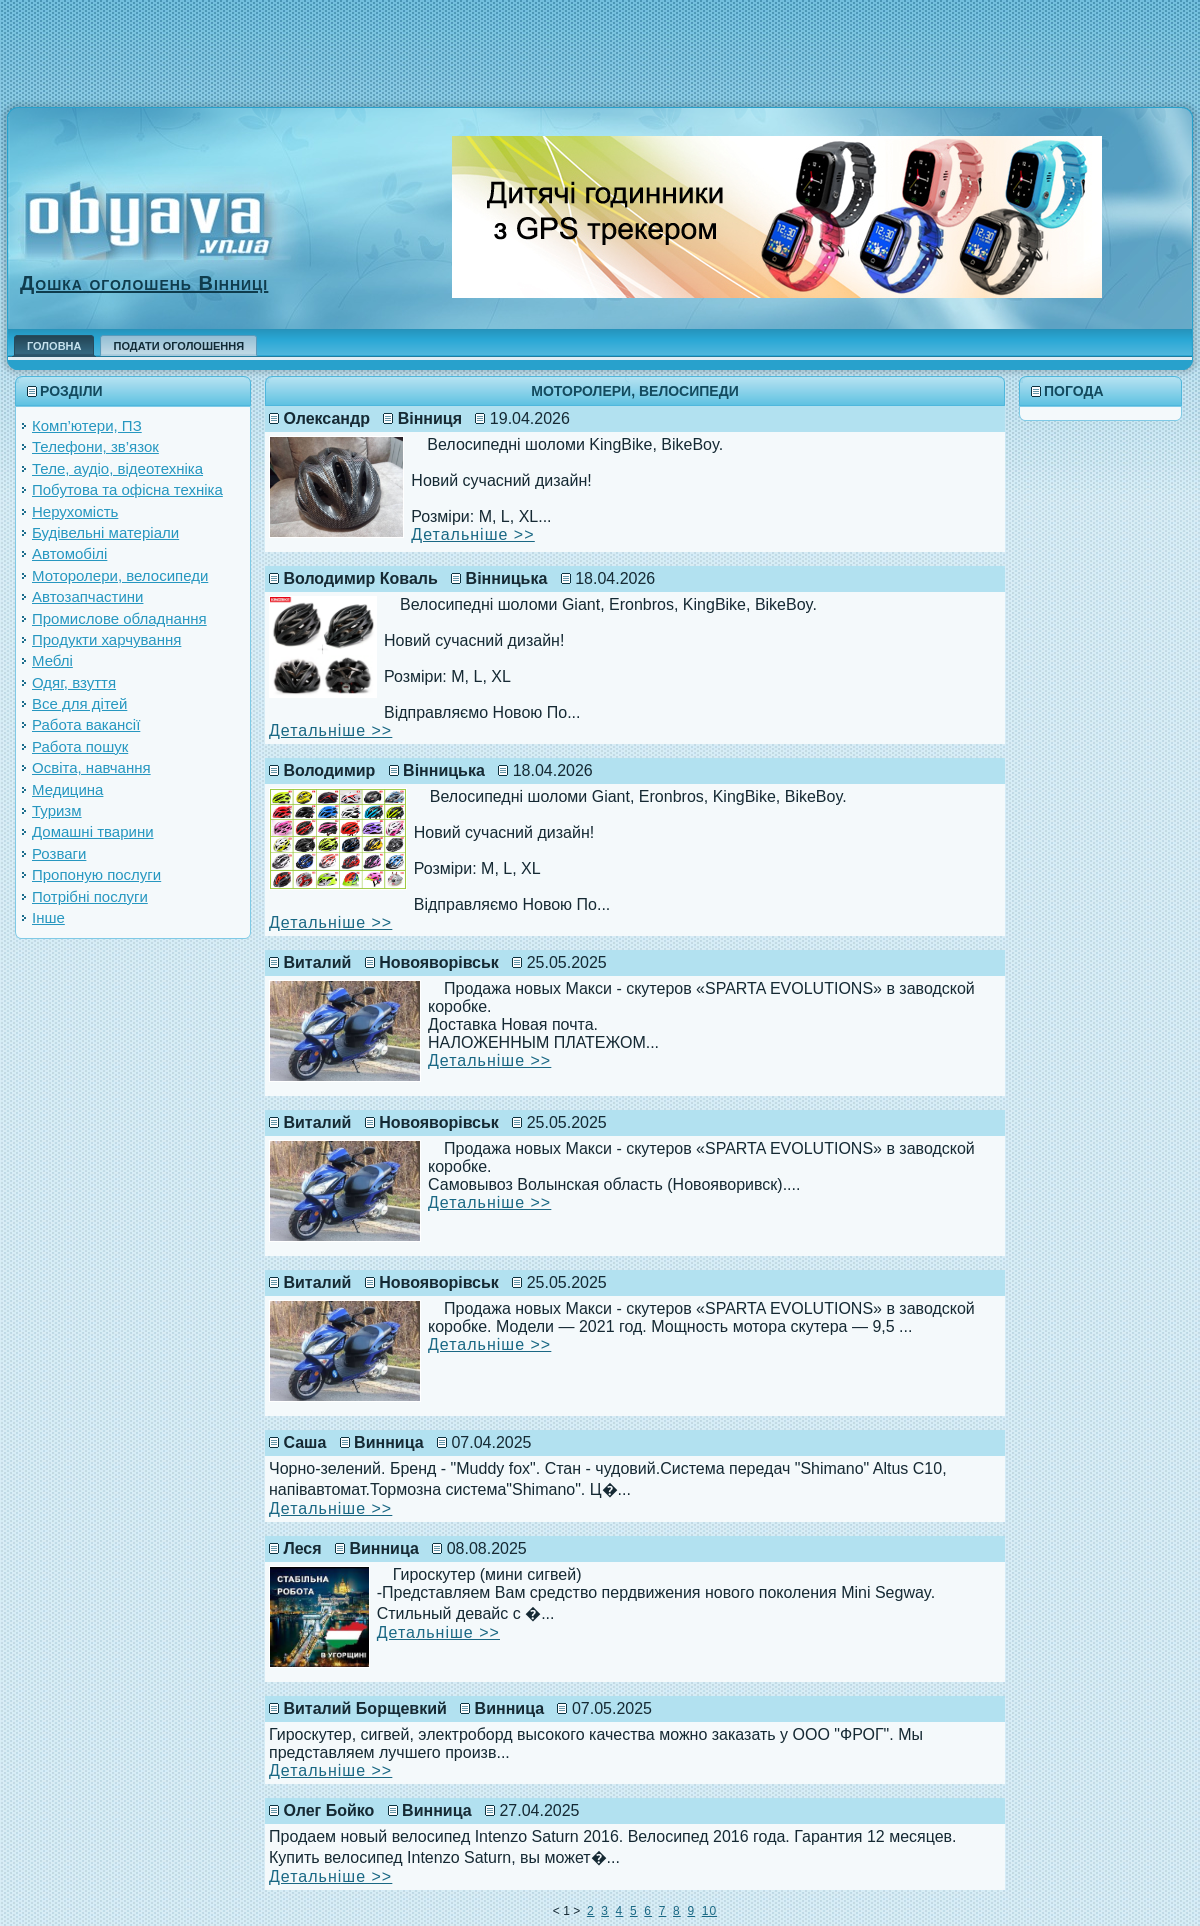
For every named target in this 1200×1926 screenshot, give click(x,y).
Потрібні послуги (90, 896)
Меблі (52, 660)
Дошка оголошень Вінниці (144, 283)
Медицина (67, 789)
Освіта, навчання (91, 767)
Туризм (57, 810)
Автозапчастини (87, 596)
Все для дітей (79, 703)
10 (709, 1911)
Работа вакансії (86, 724)
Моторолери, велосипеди (120, 575)
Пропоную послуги (96, 874)
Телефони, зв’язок (95, 446)
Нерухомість (75, 511)
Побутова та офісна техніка (127, 489)
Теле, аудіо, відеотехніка (117, 468)
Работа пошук (80, 746)
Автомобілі (69, 553)
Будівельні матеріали (105, 532)
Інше (48, 917)
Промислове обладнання (119, 618)
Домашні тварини (93, 831)
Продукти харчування (106, 639)
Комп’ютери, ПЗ (87, 425)
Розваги (59, 853)
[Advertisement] (600, 45)
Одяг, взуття (74, 682)
